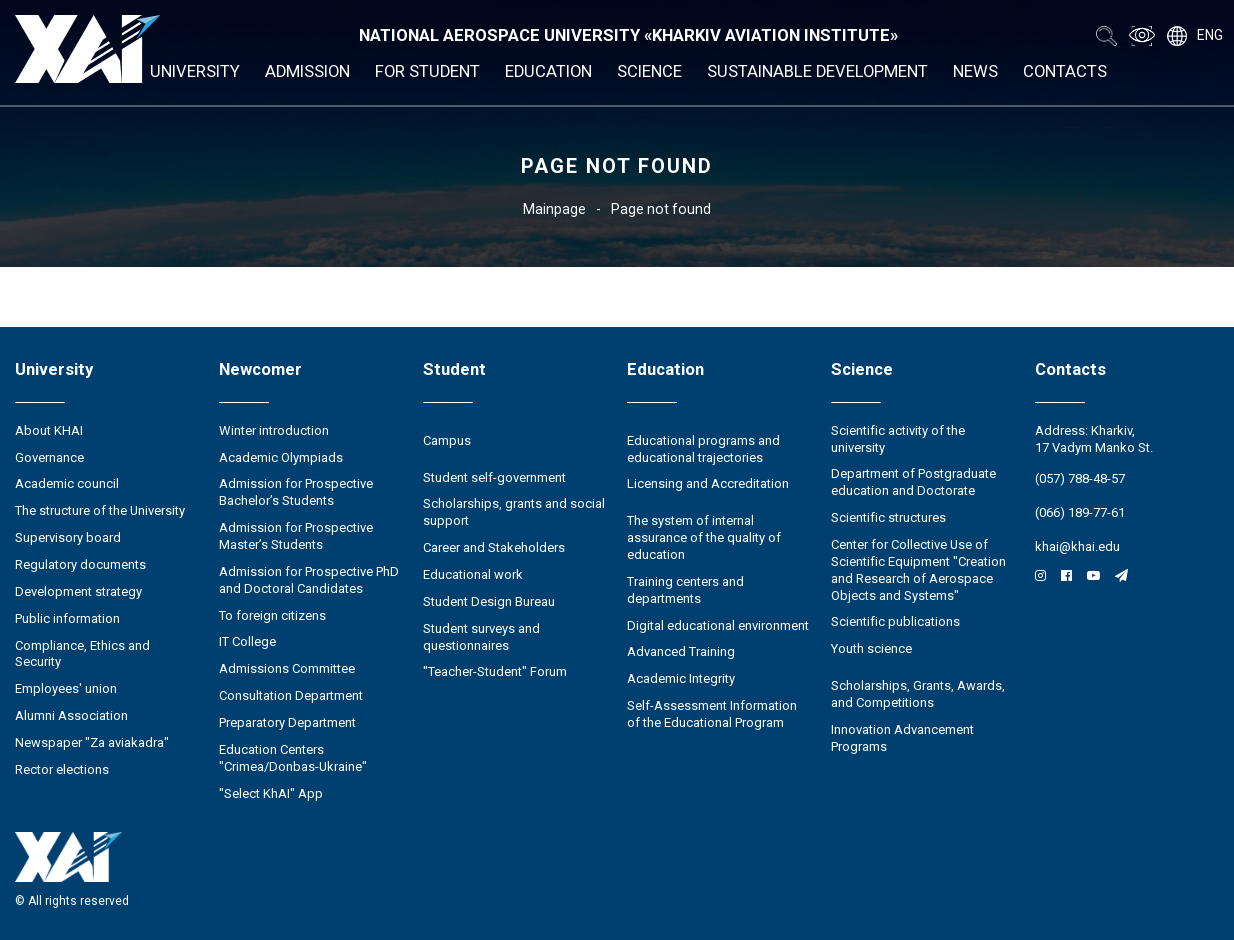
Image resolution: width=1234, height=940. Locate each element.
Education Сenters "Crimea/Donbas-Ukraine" (293, 758)
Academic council (67, 483)
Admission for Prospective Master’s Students (296, 536)
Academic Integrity (681, 678)
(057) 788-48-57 (1080, 478)
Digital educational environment (718, 625)
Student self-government (494, 477)
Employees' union (66, 688)
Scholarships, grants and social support (514, 512)
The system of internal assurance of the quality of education (704, 537)
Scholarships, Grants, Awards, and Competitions (918, 694)
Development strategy (78, 591)
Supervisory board (68, 537)
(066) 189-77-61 (1080, 512)
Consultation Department (291, 695)
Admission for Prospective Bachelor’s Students (296, 492)
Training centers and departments (685, 590)
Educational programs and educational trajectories (703, 449)
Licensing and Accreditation (708, 483)
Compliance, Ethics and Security (82, 654)
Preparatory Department (287, 722)
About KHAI (49, 430)
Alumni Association (71, 715)
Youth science (871, 648)
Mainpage (554, 209)
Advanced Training (681, 651)
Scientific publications (895, 621)
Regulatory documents (80, 564)
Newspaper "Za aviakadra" (92, 742)
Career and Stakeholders (494, 547)
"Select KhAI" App (271, 793)
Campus (447, 440)
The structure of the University (100, 510)
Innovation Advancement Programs (902, 738)
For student (427, 71)
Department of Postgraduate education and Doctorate (913, 482)
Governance (49, 457)
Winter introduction (274, 430)
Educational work (473, 574)
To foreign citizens (272, 615)
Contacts (1065, 71)
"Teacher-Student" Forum (495, 671)
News (975, 71)
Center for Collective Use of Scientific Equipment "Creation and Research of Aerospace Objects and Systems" (918, 570)
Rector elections (62, 769)
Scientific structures (888, 517)
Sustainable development (817, 71)
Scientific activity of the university (898, 439)
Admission (307, 71)
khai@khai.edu (1077, 546)
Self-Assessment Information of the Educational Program (712, 714)
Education (548, 71)
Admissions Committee (287, 668)
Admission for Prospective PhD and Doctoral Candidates (309, 580)
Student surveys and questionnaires (481, 637)
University (195, 71)
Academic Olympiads (281, 457)
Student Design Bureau (489, 601)
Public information (67, 618)
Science (649, 71)
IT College (247, 641)
